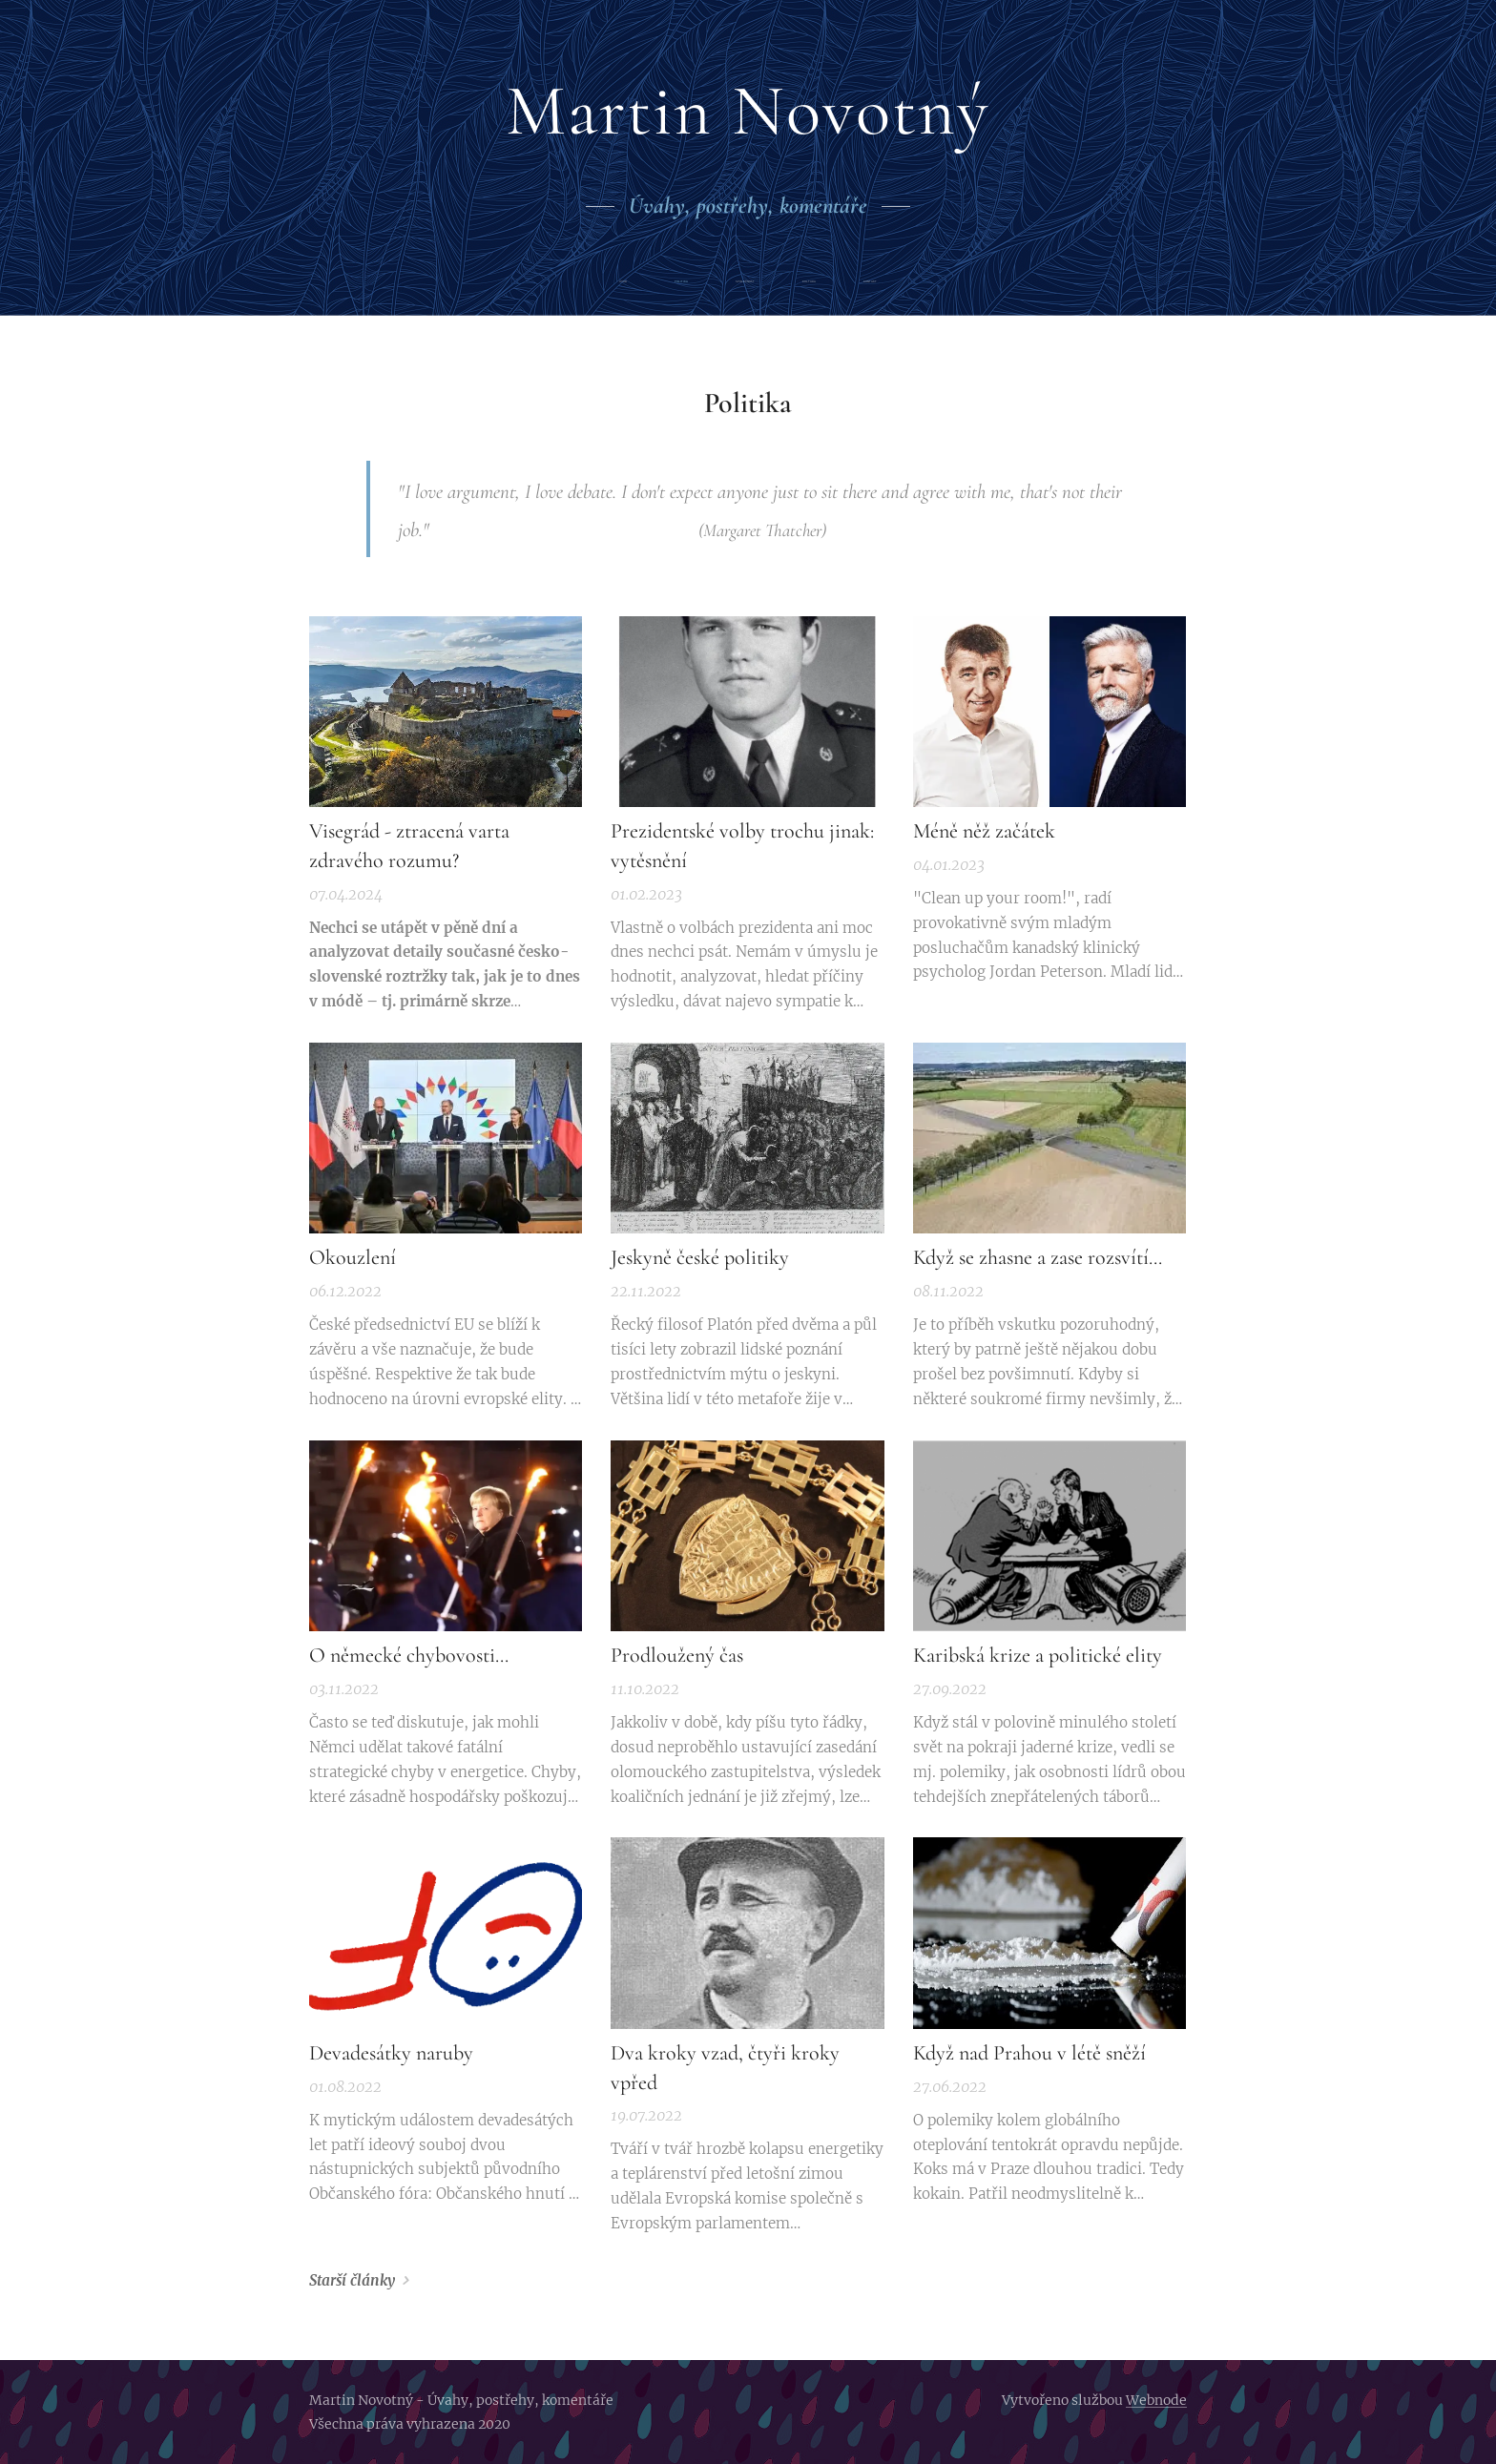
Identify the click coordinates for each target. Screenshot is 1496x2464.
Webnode (1156, 2400)
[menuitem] (664, 282)
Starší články (352, 2280)
